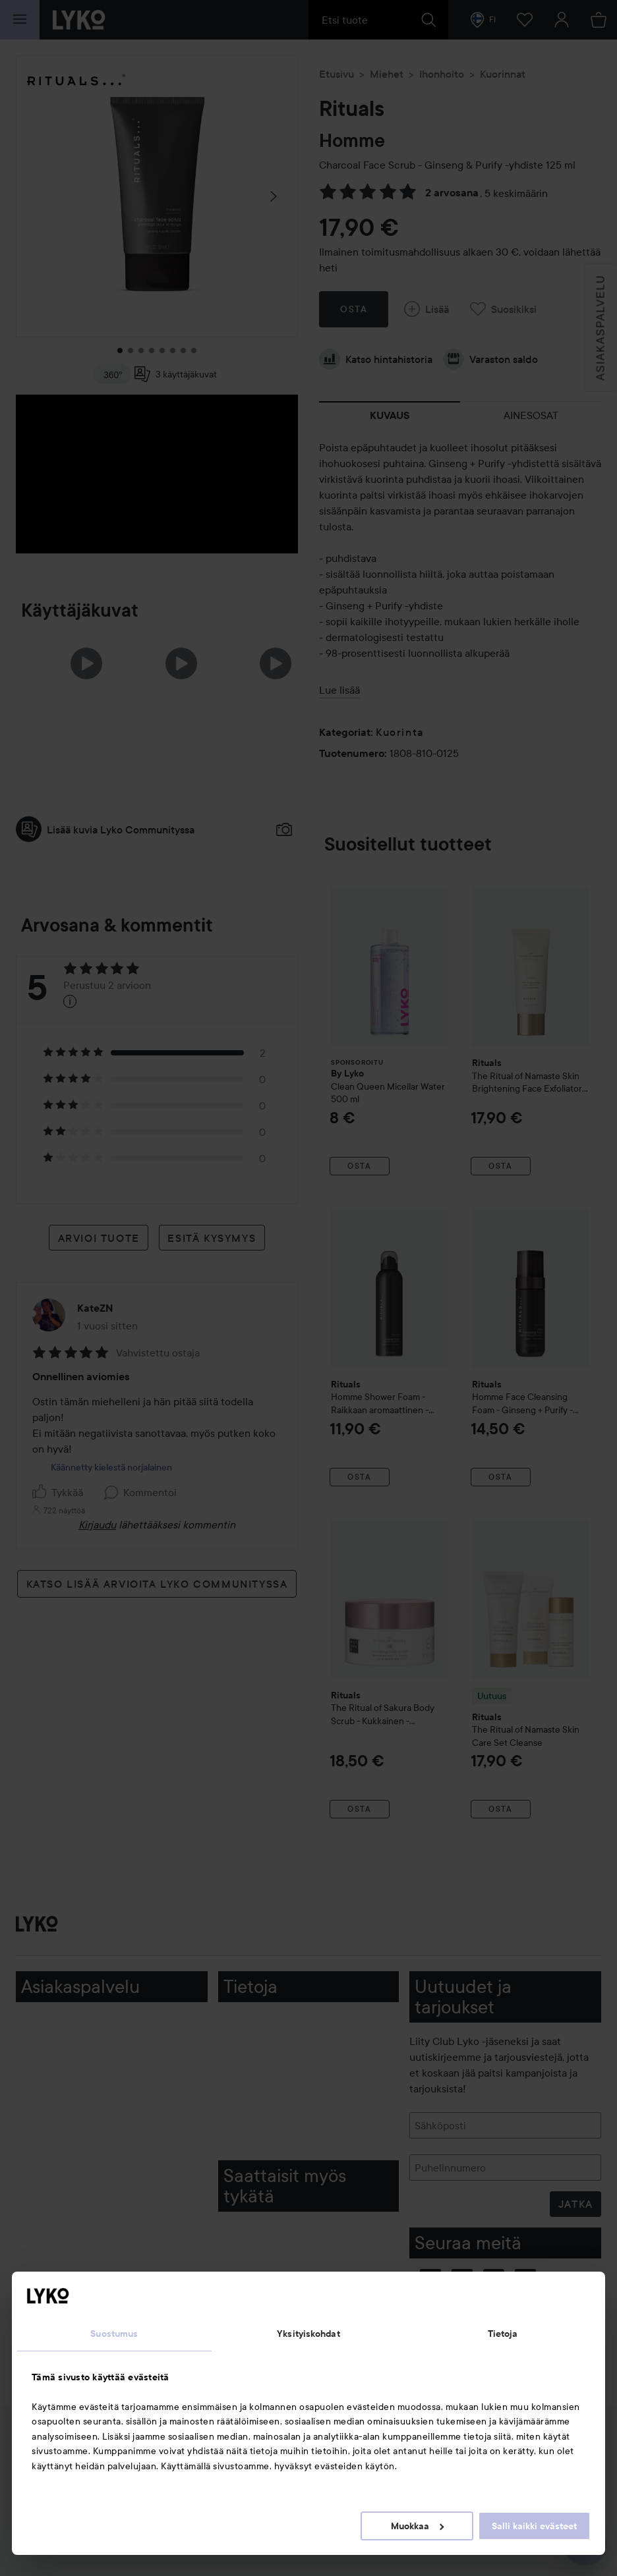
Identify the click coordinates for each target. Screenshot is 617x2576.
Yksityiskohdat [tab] (308, 2333)
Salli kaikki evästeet (534, 2526)
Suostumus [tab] (114, 2333)
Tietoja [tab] (503, 2333)
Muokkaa (417, 2526)
